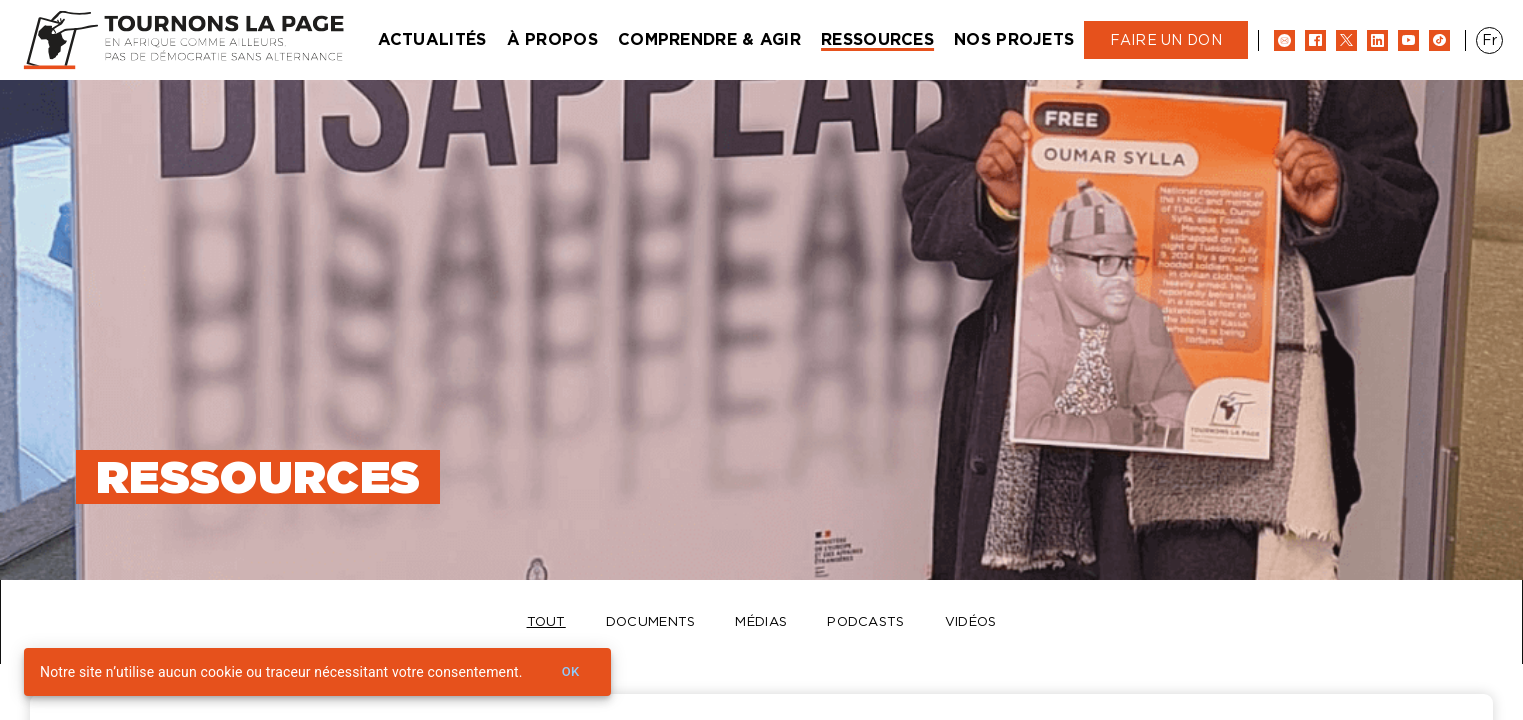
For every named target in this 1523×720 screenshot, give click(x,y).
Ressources (877, 39)
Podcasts (865, 621)
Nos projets (1014, 39)
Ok (571, 672)
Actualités (432, 39)
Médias (761, 621)
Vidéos (971, 621)
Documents (651, 621)
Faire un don (1166, 40)
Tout (546, 621)
